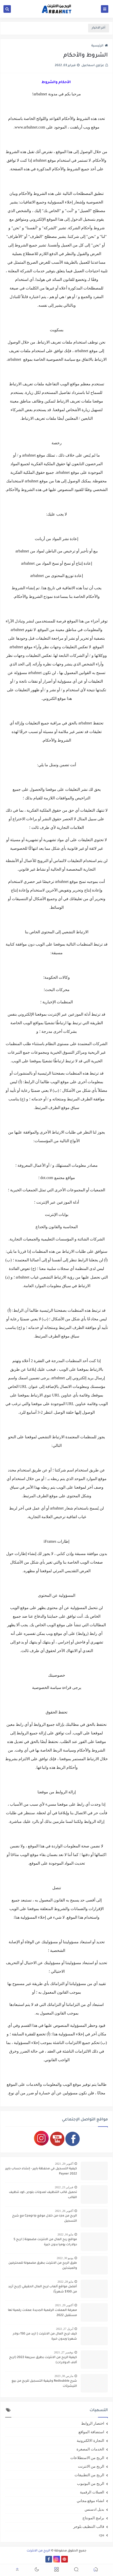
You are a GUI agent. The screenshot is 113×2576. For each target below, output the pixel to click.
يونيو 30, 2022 (65, 2258)
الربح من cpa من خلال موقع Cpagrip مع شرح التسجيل (44, 2218)
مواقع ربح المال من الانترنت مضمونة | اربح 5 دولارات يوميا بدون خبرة (45, 2242)
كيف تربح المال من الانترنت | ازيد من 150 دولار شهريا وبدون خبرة (45, 2336)
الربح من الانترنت (91, 2466)
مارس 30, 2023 (64, 2376)
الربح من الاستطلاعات (87, 2458)
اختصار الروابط (92, 2423)
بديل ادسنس (94, 2509)
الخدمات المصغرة (90, 2449)
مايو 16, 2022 (65, 2234)
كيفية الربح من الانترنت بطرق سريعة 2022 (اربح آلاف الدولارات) (43, 2360)
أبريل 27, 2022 (64, 2329)
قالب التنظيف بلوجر (88, 2527)
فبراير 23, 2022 (64, 2187)
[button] (95, 2570)
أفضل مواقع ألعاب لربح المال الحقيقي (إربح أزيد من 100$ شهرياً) (42, 2289)
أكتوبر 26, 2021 (64, 2211)
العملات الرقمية (92, 2492)
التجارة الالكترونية (90, 2441)
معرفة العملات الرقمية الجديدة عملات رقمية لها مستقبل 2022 (42, 2313)
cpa (101, 2535)
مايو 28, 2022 (65, 2281)
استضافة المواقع (91, 2432)
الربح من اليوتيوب (90, 2484)
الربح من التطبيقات (89, 2475)
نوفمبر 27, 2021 (63, 2352)
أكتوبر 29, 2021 (64, 2163)
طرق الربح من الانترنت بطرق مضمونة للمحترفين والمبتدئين (42, 2265)
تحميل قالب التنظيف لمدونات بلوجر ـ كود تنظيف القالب (43, 2195)
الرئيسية (99, 46)
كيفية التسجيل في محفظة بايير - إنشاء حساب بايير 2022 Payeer (41, 2171)
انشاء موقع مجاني (90, 2501)
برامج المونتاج (93, 2518)
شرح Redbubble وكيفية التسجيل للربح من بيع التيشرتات (44, 2383)
